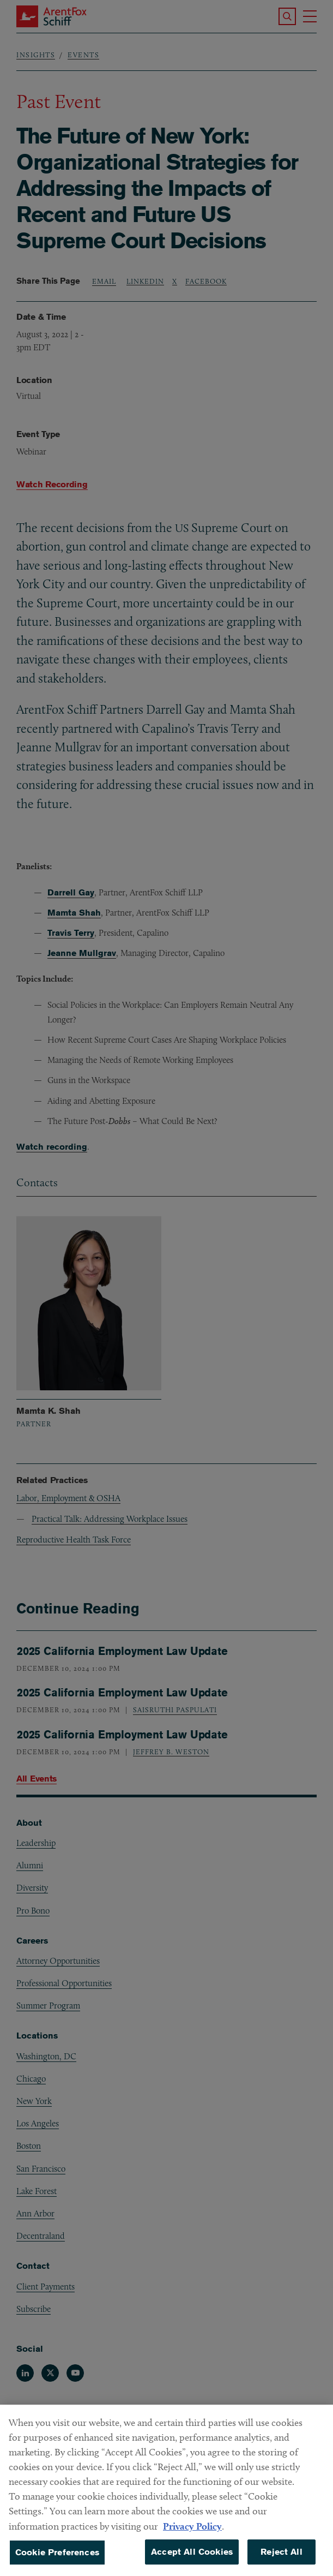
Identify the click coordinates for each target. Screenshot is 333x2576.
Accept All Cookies (192, 2561)
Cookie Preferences (57, 2562)
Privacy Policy (192, 2536)
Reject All (281, 2561)
